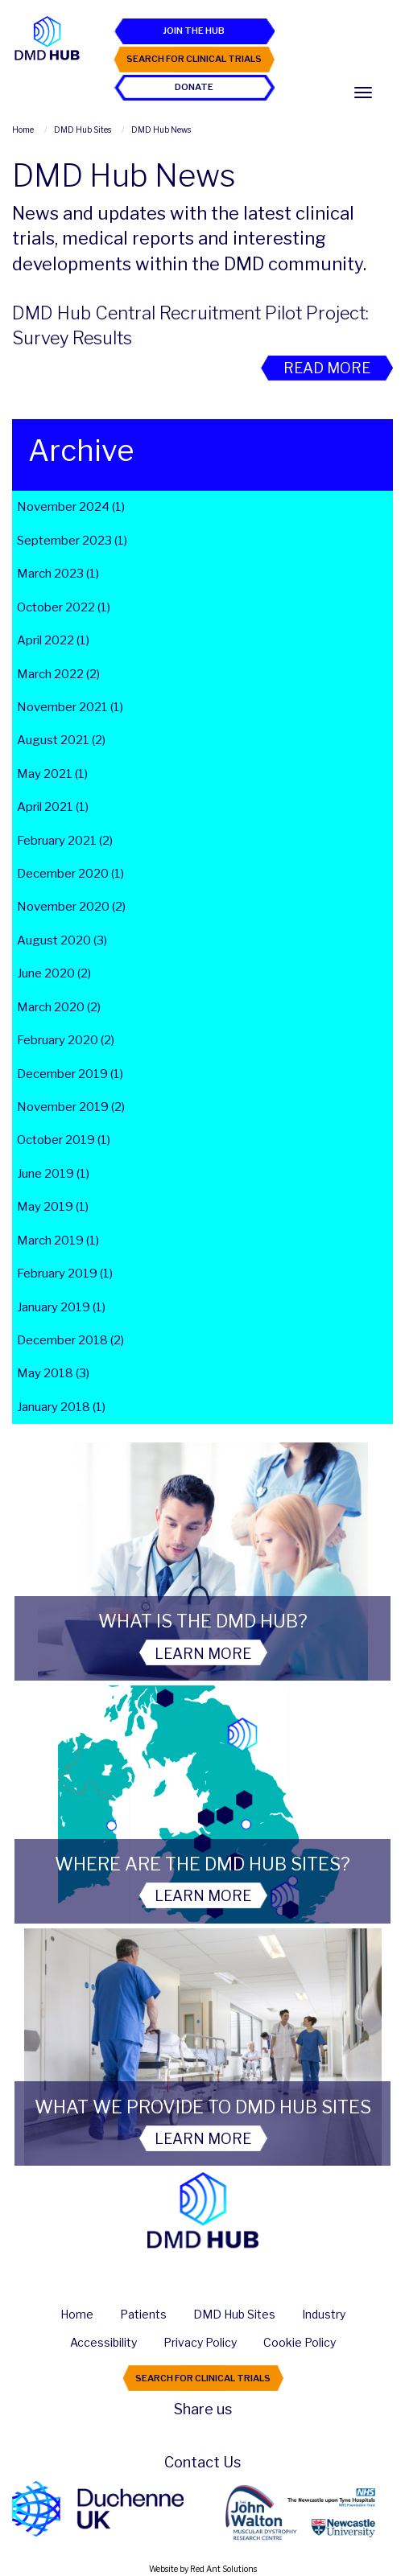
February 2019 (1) (65, 1273)
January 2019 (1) (61, 1307)
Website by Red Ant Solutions (203, 2569)
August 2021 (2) (61, 740)
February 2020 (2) (65, 1040)
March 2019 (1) (58, 1240)
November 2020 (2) (71, 906)
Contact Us (202, 2462)
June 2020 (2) (54, 973)
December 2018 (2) (70, 1340)
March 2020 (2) (59, 1007)
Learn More (203, 1653)
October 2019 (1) (63, 1140)
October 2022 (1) (63, 607)
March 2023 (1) (58, 573)
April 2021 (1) (53, 807)
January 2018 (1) (61, 1407)
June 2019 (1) (53, 1174)
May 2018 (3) (53, 1373)
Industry (323, 2315)
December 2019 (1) (70, 1074)
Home (76, 2315)
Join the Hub (194, 30)
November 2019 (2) (71, 1107)
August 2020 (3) (62, 940)
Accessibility (103, 2343)
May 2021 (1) (52, 774)
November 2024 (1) (71, 507)
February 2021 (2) (65, 840)
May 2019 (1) (53, 1207)
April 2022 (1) (53, 640)
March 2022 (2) (58, 674)
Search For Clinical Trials (194, 58)
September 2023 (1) (72, 540)
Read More (326, 368)
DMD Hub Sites (234, 2315)
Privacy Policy (200, 2343)
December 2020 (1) (70, 873)
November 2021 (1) (70, 707)
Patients (143, 2315)
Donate (194, 87)
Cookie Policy (299, 2343)
